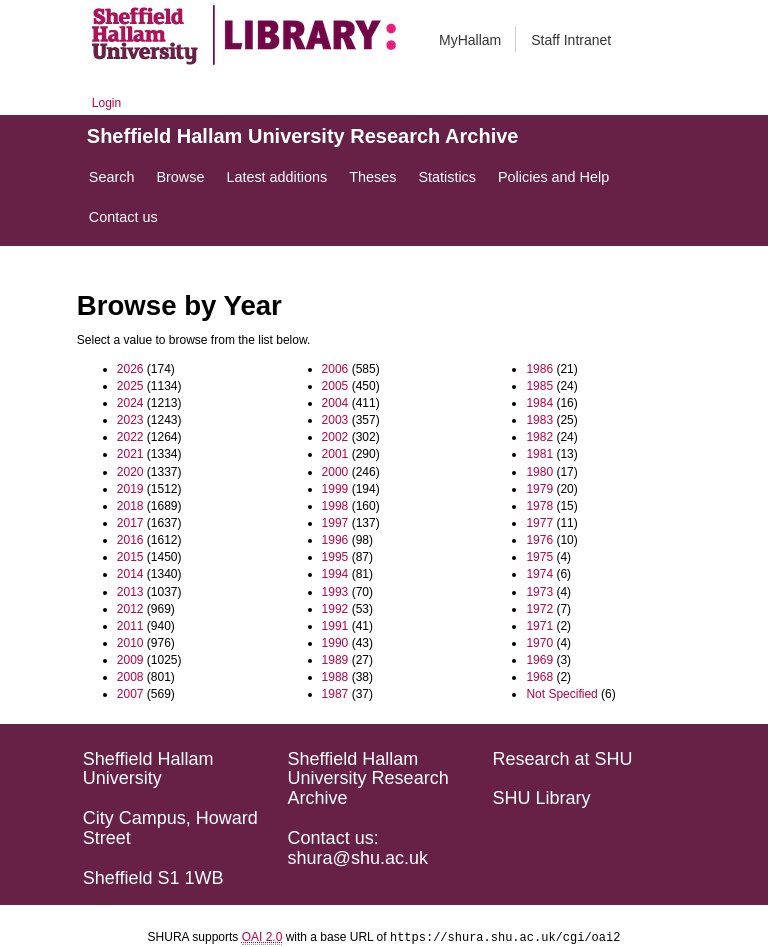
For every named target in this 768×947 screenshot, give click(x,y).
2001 (335, 454)
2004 (335, 403)
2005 (335, 386)
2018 (130, 506)
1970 (539, 643)
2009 (130, 660)
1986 (539, 369)
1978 (539, 506)
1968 (539, 677)
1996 (335, 540)
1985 (539, 386)
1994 (335, 574)
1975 (539, 557)
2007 (130, 694)
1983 (539, 420)
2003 (335, 420)
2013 (130, 592)
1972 (539, 609)
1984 (539, 403)
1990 (335, 643)
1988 (335, 677)
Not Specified (561, 694)
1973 (539, 592)
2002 (335, 437)
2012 (130, 609)
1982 (539, 437)
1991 (335, 626)
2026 (130, 369)
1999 (335, 489)
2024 (130, 403)
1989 (335, 660)
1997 (335, 523)
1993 (335, 592)
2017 (130, 523)
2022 (130, 437)
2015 (130, 557)
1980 (539, 472)
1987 (335, 694)
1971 (539, 626)
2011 (130, 626)
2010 (130, 643)
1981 (539, 454)
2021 (130, 454)
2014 (130, 574)
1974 (539, 574)
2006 (335, 369)
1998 (335, 506)
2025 (130, 386)
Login (106, 103)
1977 (539, 523)
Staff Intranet (571, 40)
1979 (539, 489)
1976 (539, 540)
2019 (130, 489)
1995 (335, 557)
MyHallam (470, 40)
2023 (130, 420)
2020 (130, 472)
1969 (539, 660)
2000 (335, 472)
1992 (335, 609)
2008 (130, 677)
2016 (130, 540)
